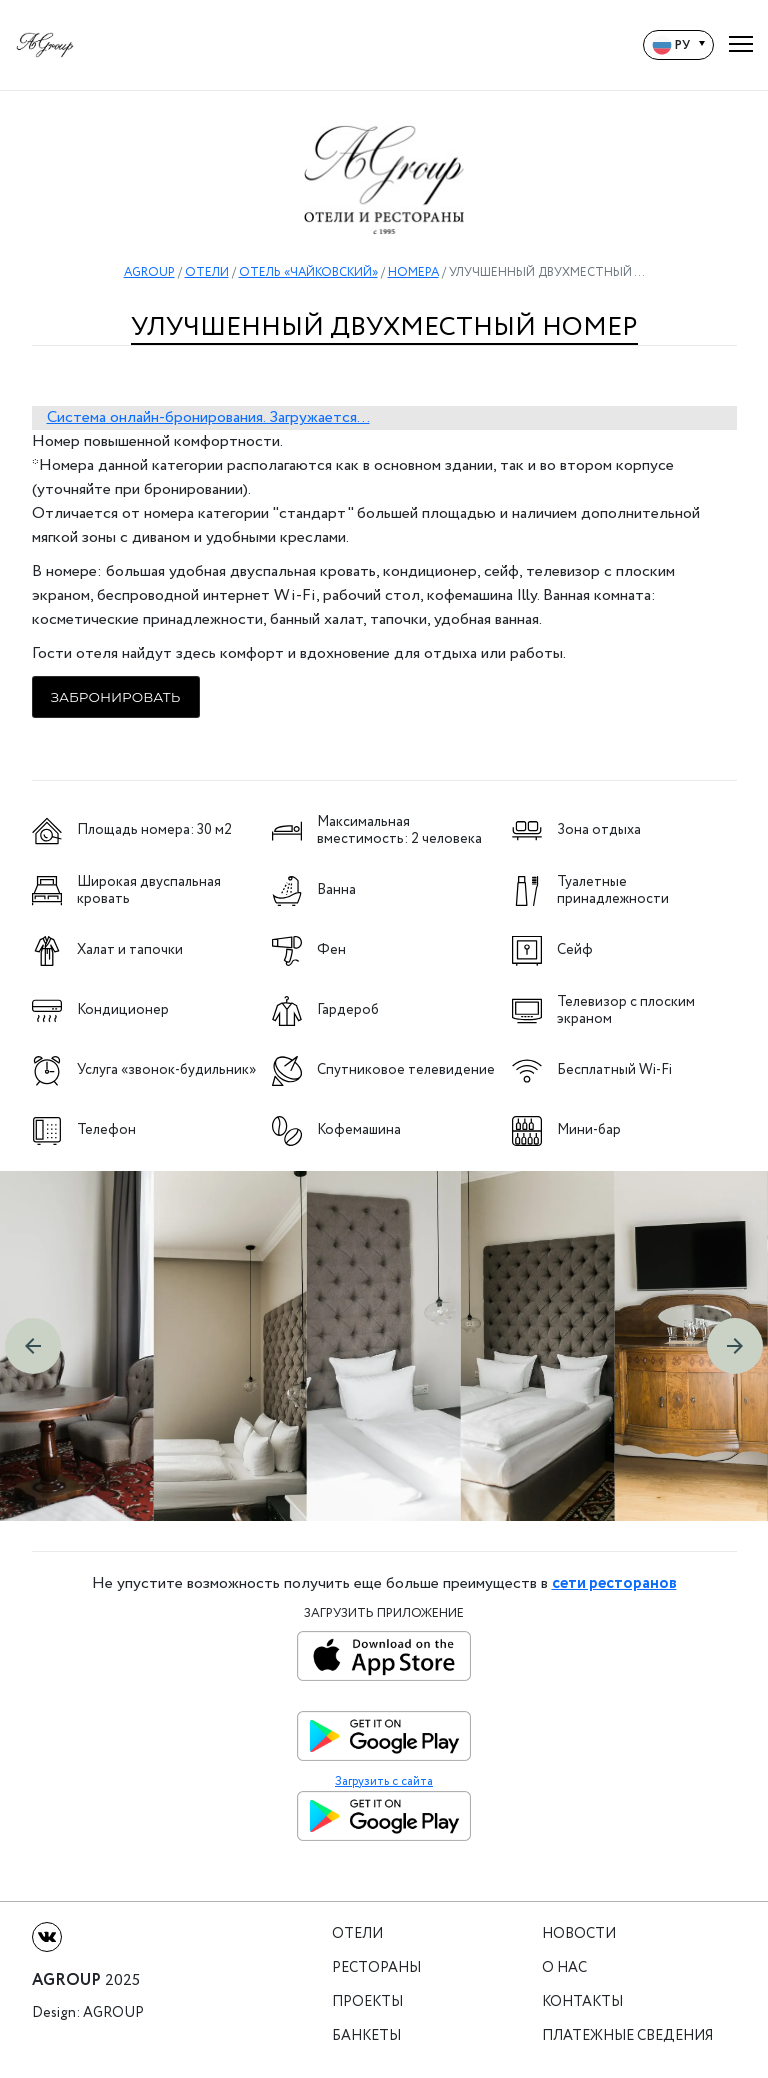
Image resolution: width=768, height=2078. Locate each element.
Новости (579, 1934)
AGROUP (149, 272)
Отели (357, 1934)
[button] (33, 1346)
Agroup (113, 2013)
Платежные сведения (627, 2036)
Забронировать (116, 697)
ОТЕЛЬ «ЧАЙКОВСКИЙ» (308, 272)
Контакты (582, 2002)
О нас (564, 1968)
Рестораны (376, 1968)
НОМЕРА (413, 272)
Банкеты (366, 2036)
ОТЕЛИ (207, 272)
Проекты (367, 2002)
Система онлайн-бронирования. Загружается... (208, 417)
